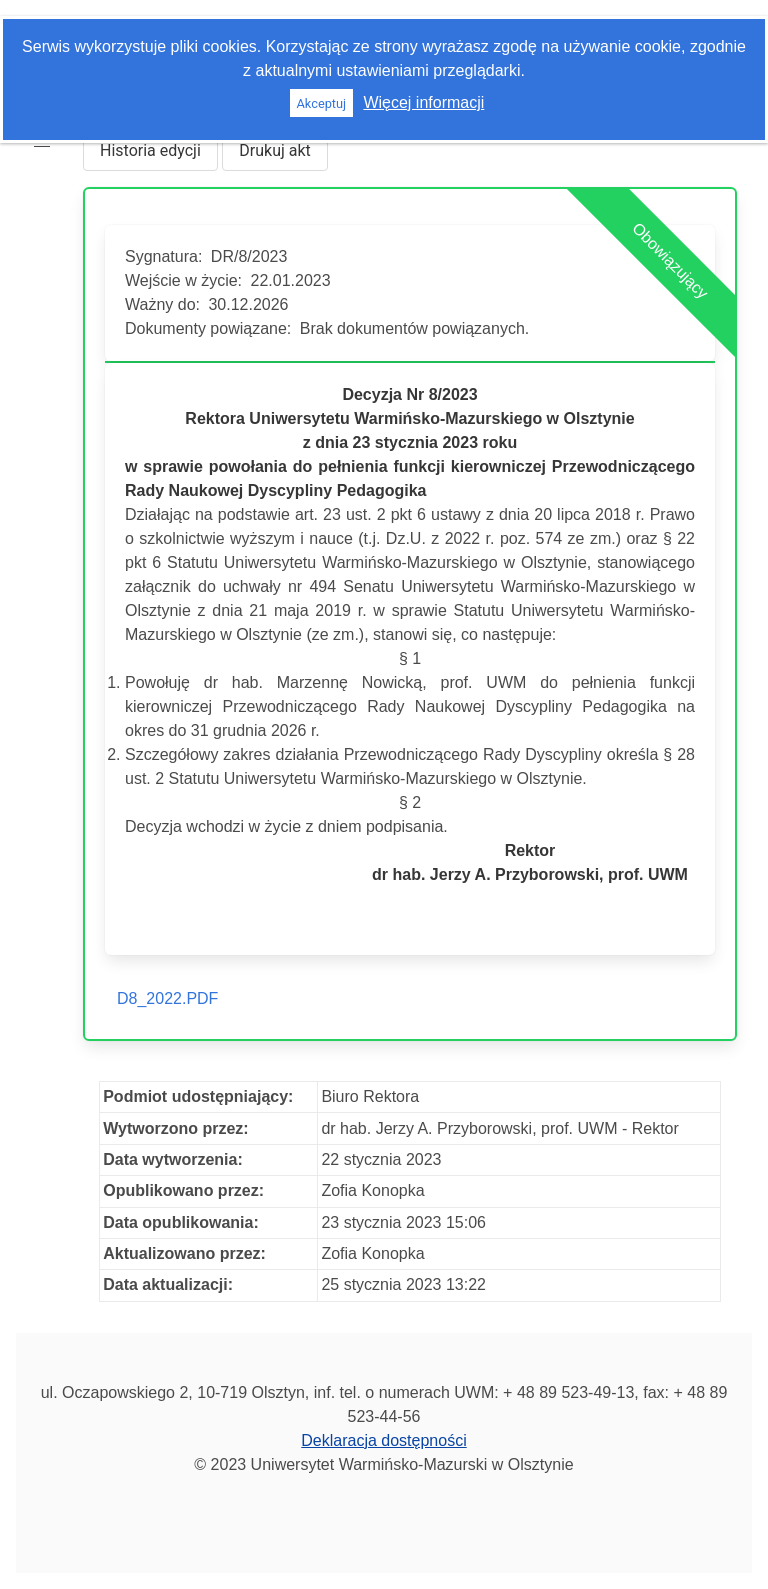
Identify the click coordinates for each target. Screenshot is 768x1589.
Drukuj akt (275, 150)
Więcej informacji (423, 102)
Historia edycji (150, 150)
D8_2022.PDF (167, 998)
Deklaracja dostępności (383, 1440)
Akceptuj (321, 103)
